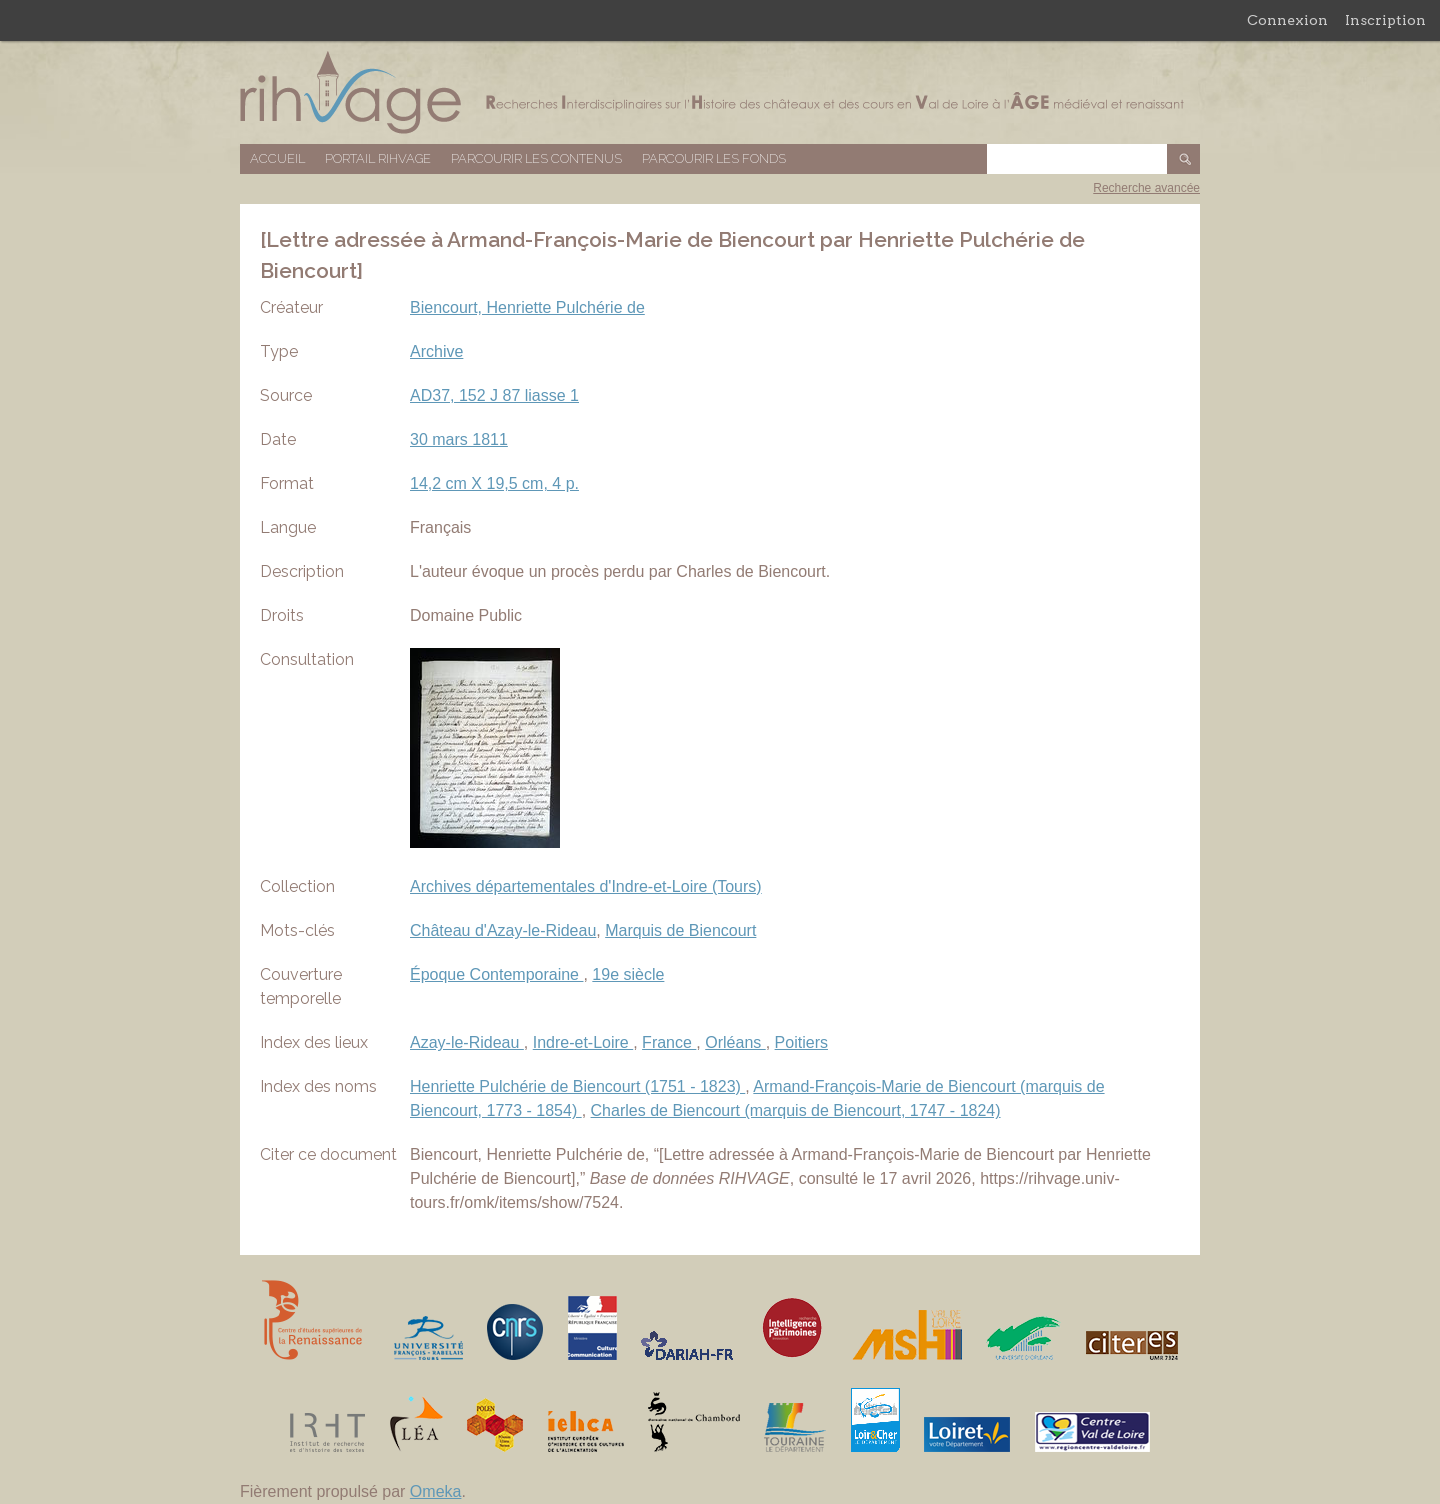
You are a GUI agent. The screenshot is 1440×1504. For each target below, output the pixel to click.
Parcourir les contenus (536, 158)
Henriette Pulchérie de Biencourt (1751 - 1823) (577, 1086)
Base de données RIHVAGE (720, 92)
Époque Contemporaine (496, 974)
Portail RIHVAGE (378, 158)
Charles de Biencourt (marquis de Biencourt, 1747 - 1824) (796, 1110)
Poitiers (801, 1042)
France (669, 1042)
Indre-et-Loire (583, 1042)
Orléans (735, 1042)
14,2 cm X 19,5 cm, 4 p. (494, 483)
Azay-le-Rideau (467, 1042)
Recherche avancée (1146, 188)
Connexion (1287, 20)
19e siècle (628, 974)
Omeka (436, 1491)
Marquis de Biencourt (680, 930)
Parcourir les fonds (714, 158)
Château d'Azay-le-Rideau (503, 930)
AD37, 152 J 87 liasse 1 (494, 395)
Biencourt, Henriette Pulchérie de (527, 307)
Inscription (1385, 20)
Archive (436, 351)
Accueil (277, 158)
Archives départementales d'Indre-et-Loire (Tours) (586, 886)
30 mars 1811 (459, 439)
